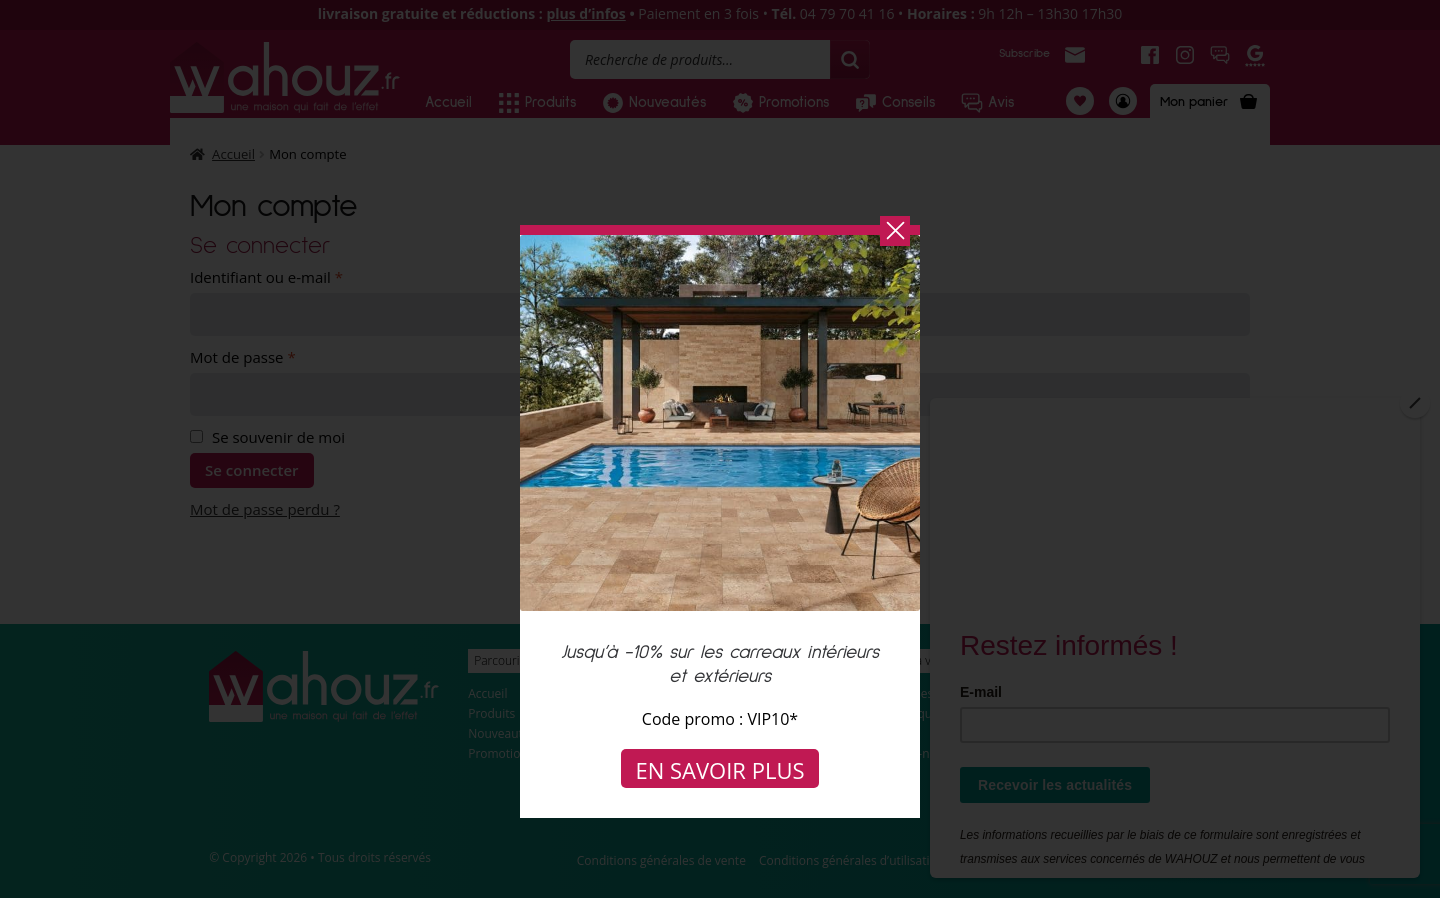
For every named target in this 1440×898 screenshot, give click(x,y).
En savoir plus (720, 770)
